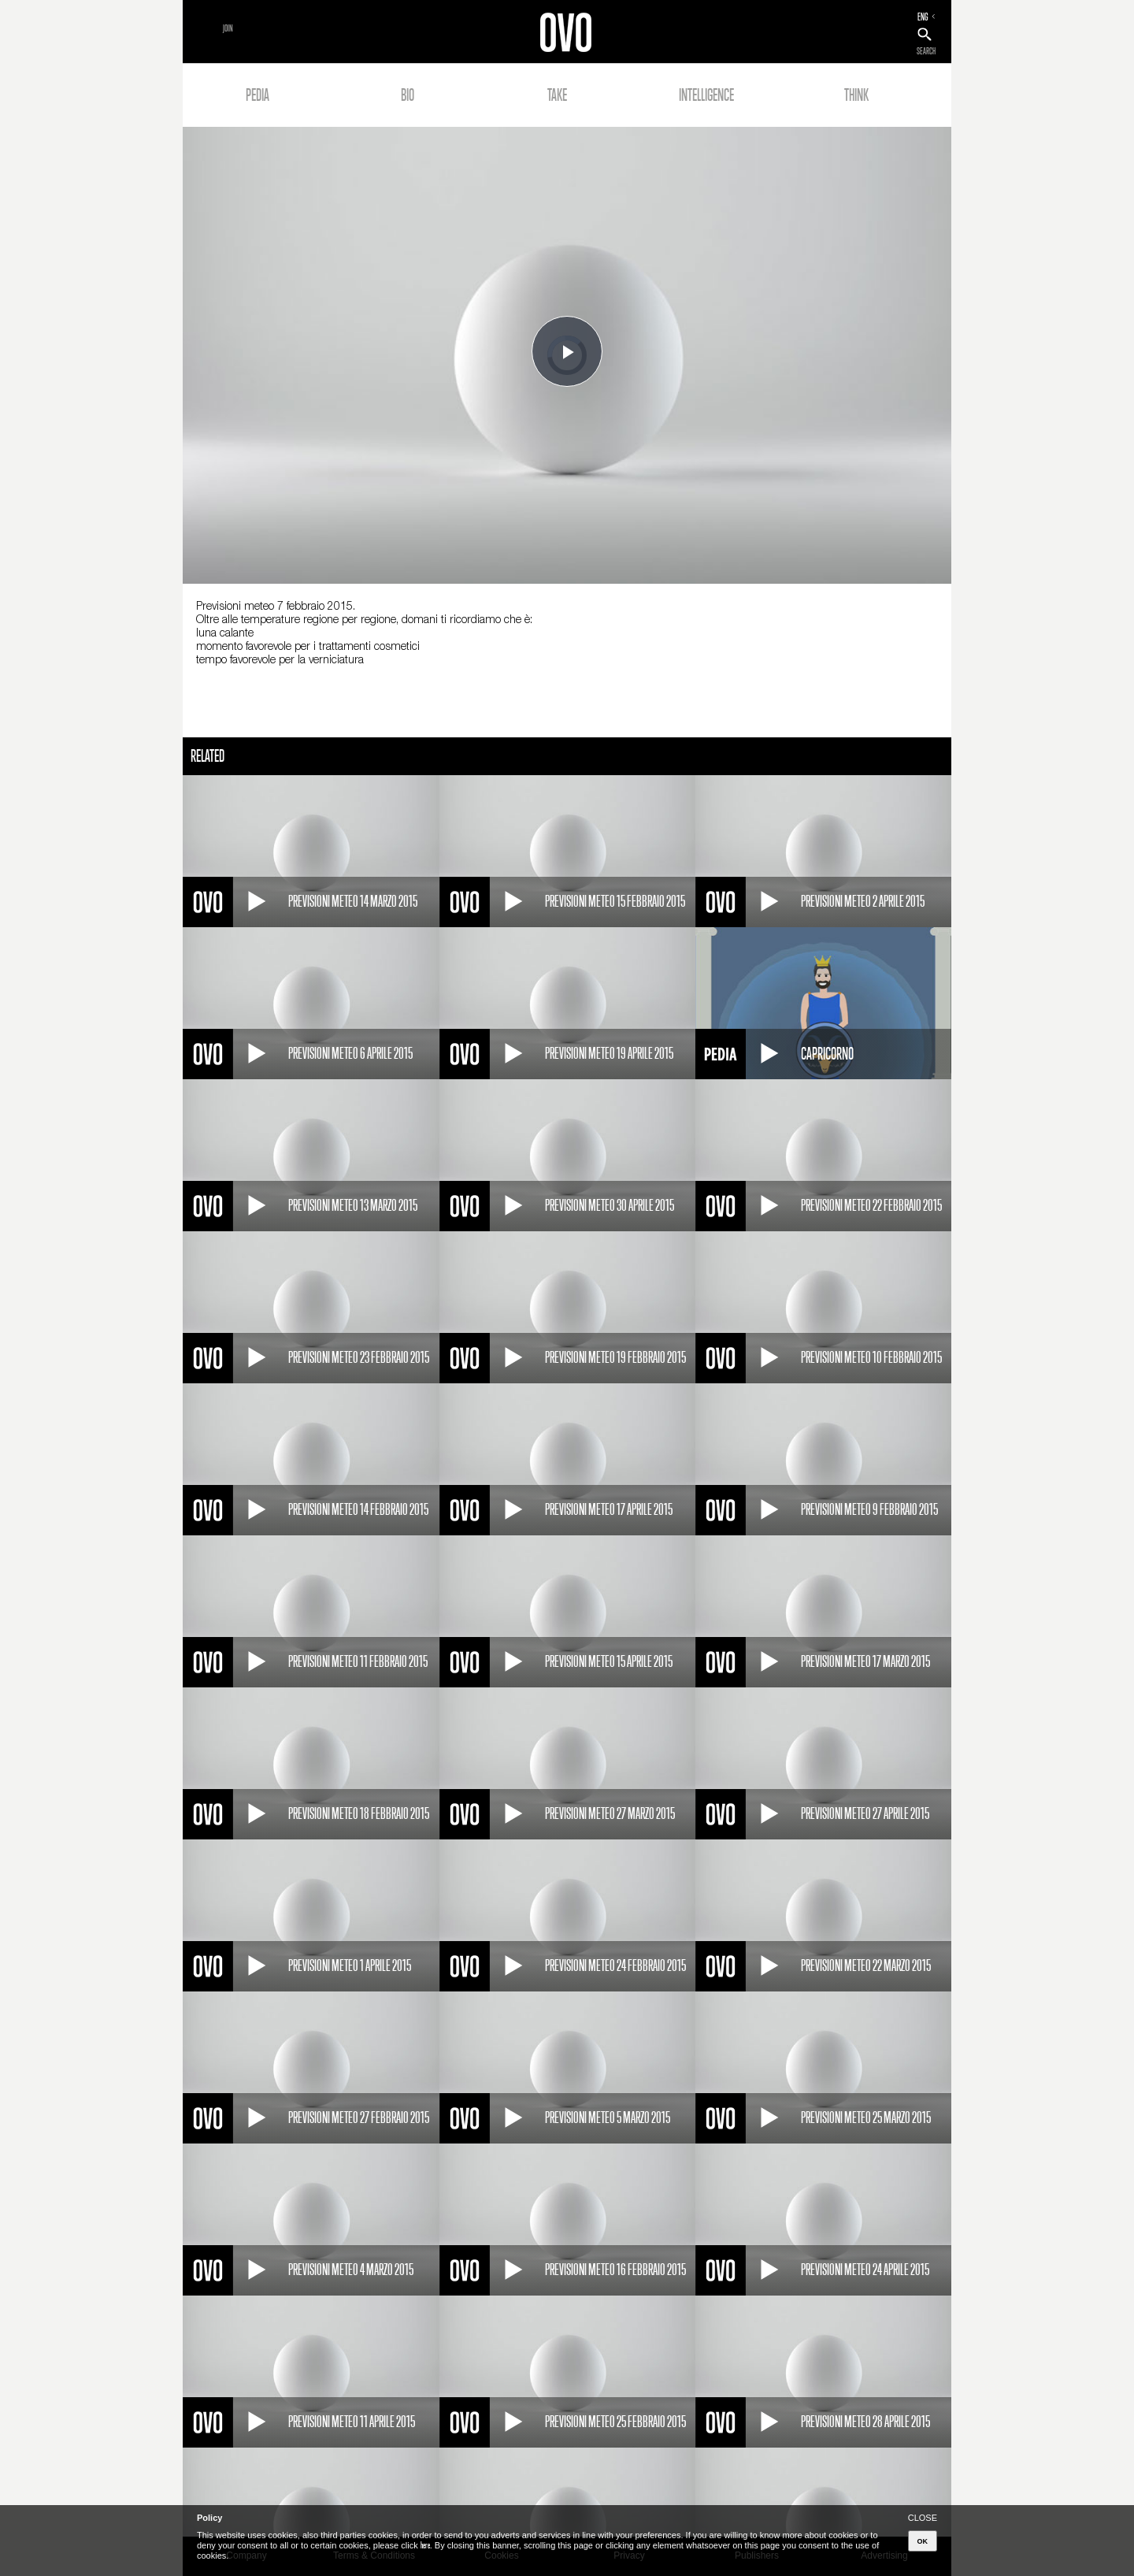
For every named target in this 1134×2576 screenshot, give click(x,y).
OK (922, 2541)
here (425, 2545)
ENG (922, 16)
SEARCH (926, 51)
